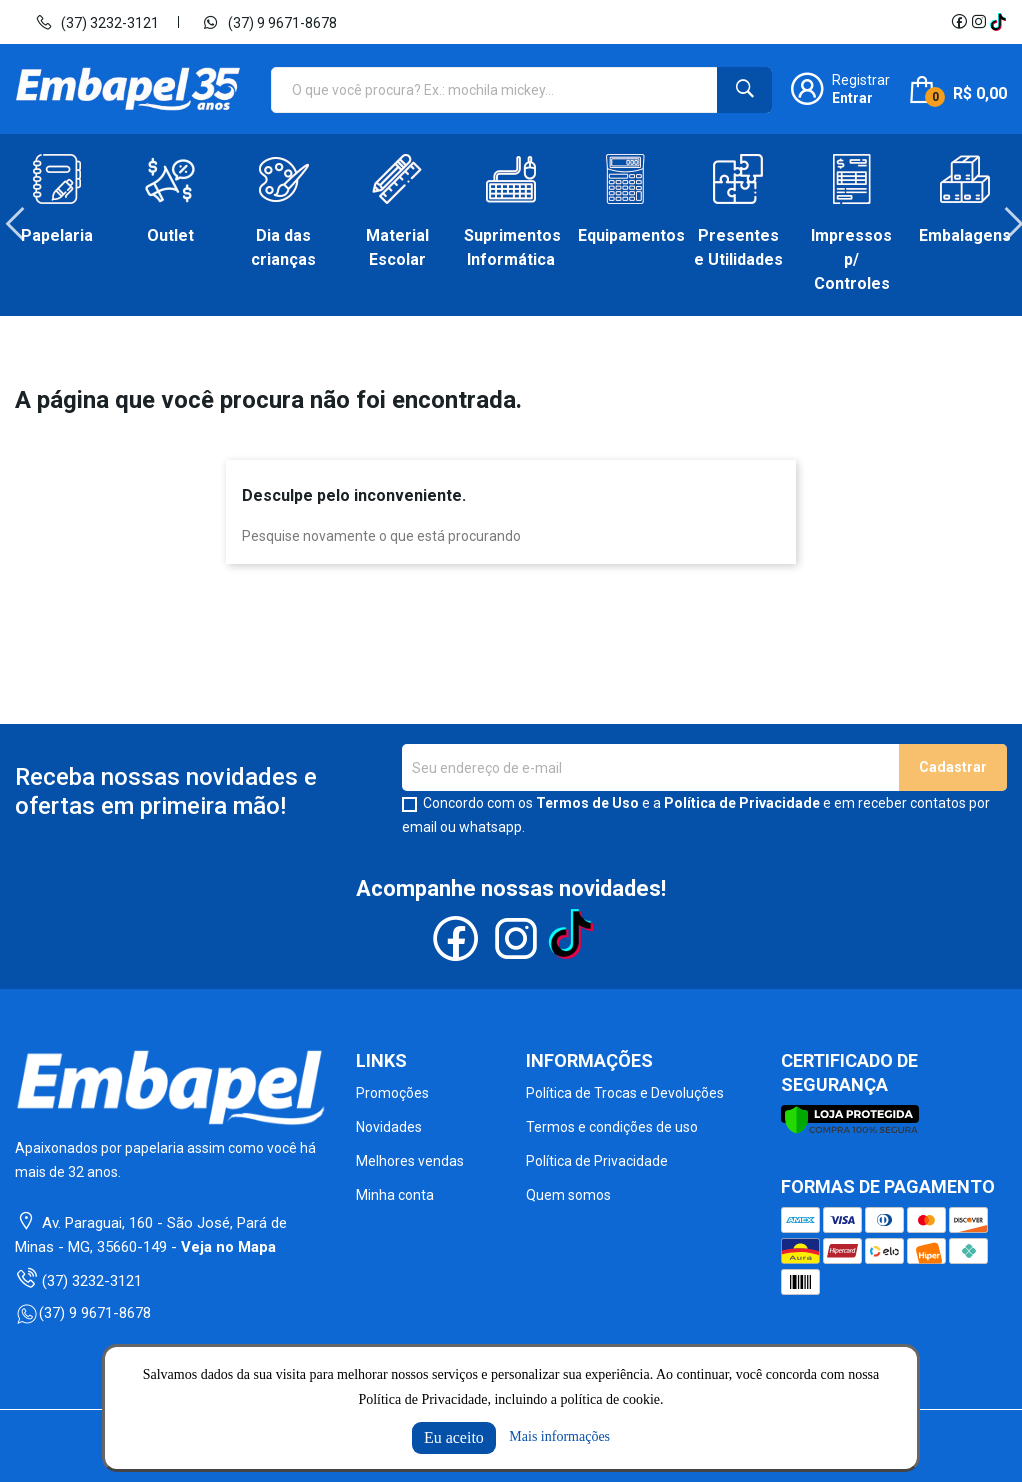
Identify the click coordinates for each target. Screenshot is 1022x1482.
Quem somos (568, 1195)
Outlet (170, 235)
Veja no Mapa (228, 1247)
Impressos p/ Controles (851, 259)
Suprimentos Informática (511, 247)
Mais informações (559, 1436)
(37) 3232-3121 (97, 22)
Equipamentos (625, 235)
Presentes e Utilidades (738, 247)
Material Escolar (397, 247)
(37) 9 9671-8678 (269, 22)
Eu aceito (454, 1437)
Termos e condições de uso (612, 1127)
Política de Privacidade (742, 803)
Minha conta (395, 1195)
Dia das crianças (283, 247)
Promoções (392, 1093)
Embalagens (965, 235)
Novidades (389, 1127)
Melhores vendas (410, 1161)
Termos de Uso (587, 803)
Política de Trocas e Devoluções (625, 1093)
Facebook (959, 22)
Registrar (861, 80)
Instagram (979, 22)
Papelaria (57, 235)
